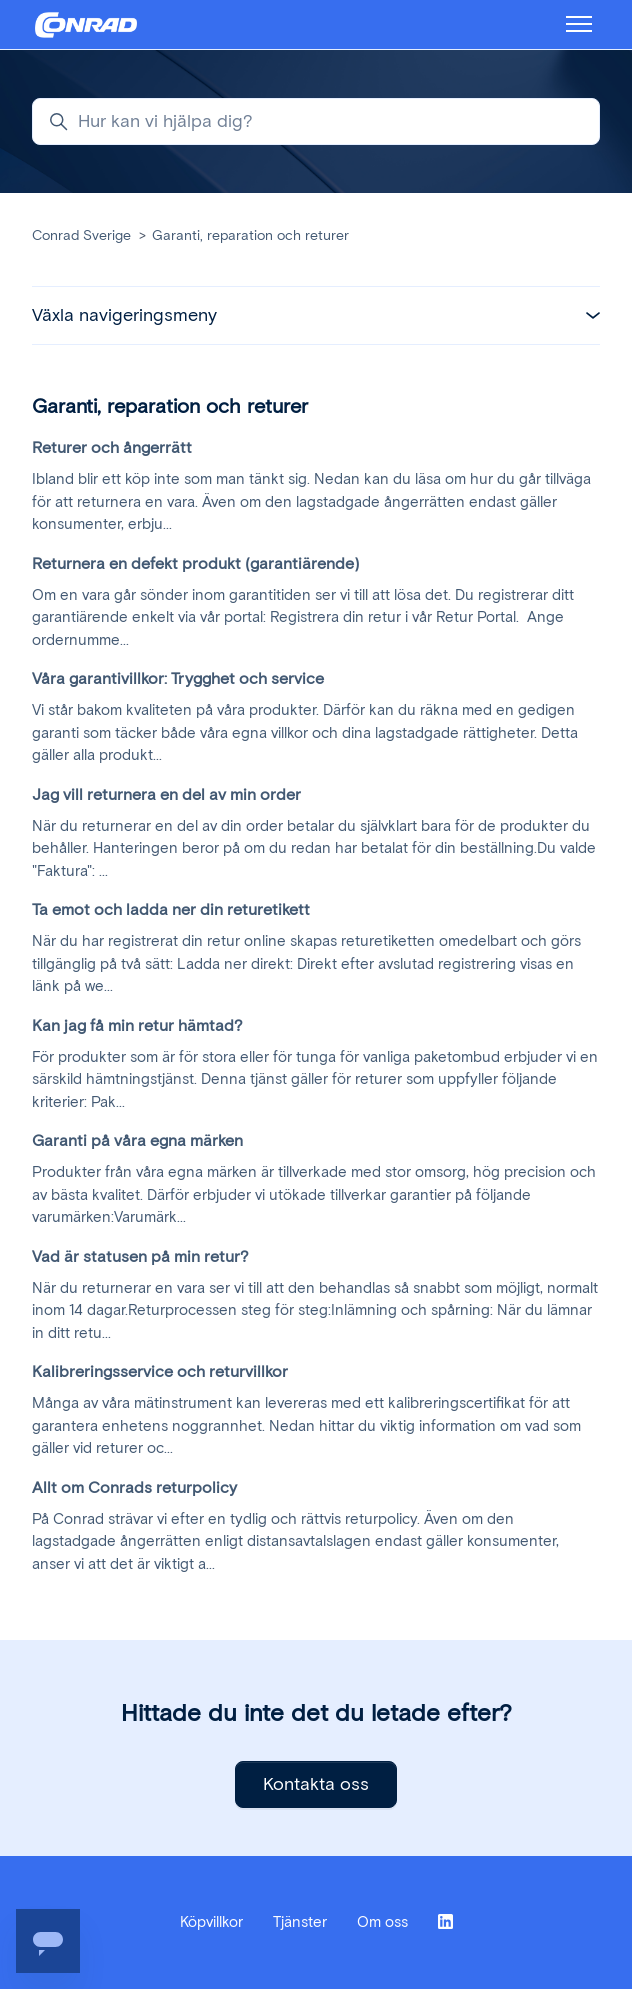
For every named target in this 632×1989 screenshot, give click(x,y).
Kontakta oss (316, 1784)
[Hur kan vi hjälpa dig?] (316, 121)
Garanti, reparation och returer (250, 235)
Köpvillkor (211, 1922)
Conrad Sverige (81, 235)
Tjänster (300, 1922)
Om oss (382, 1922)
